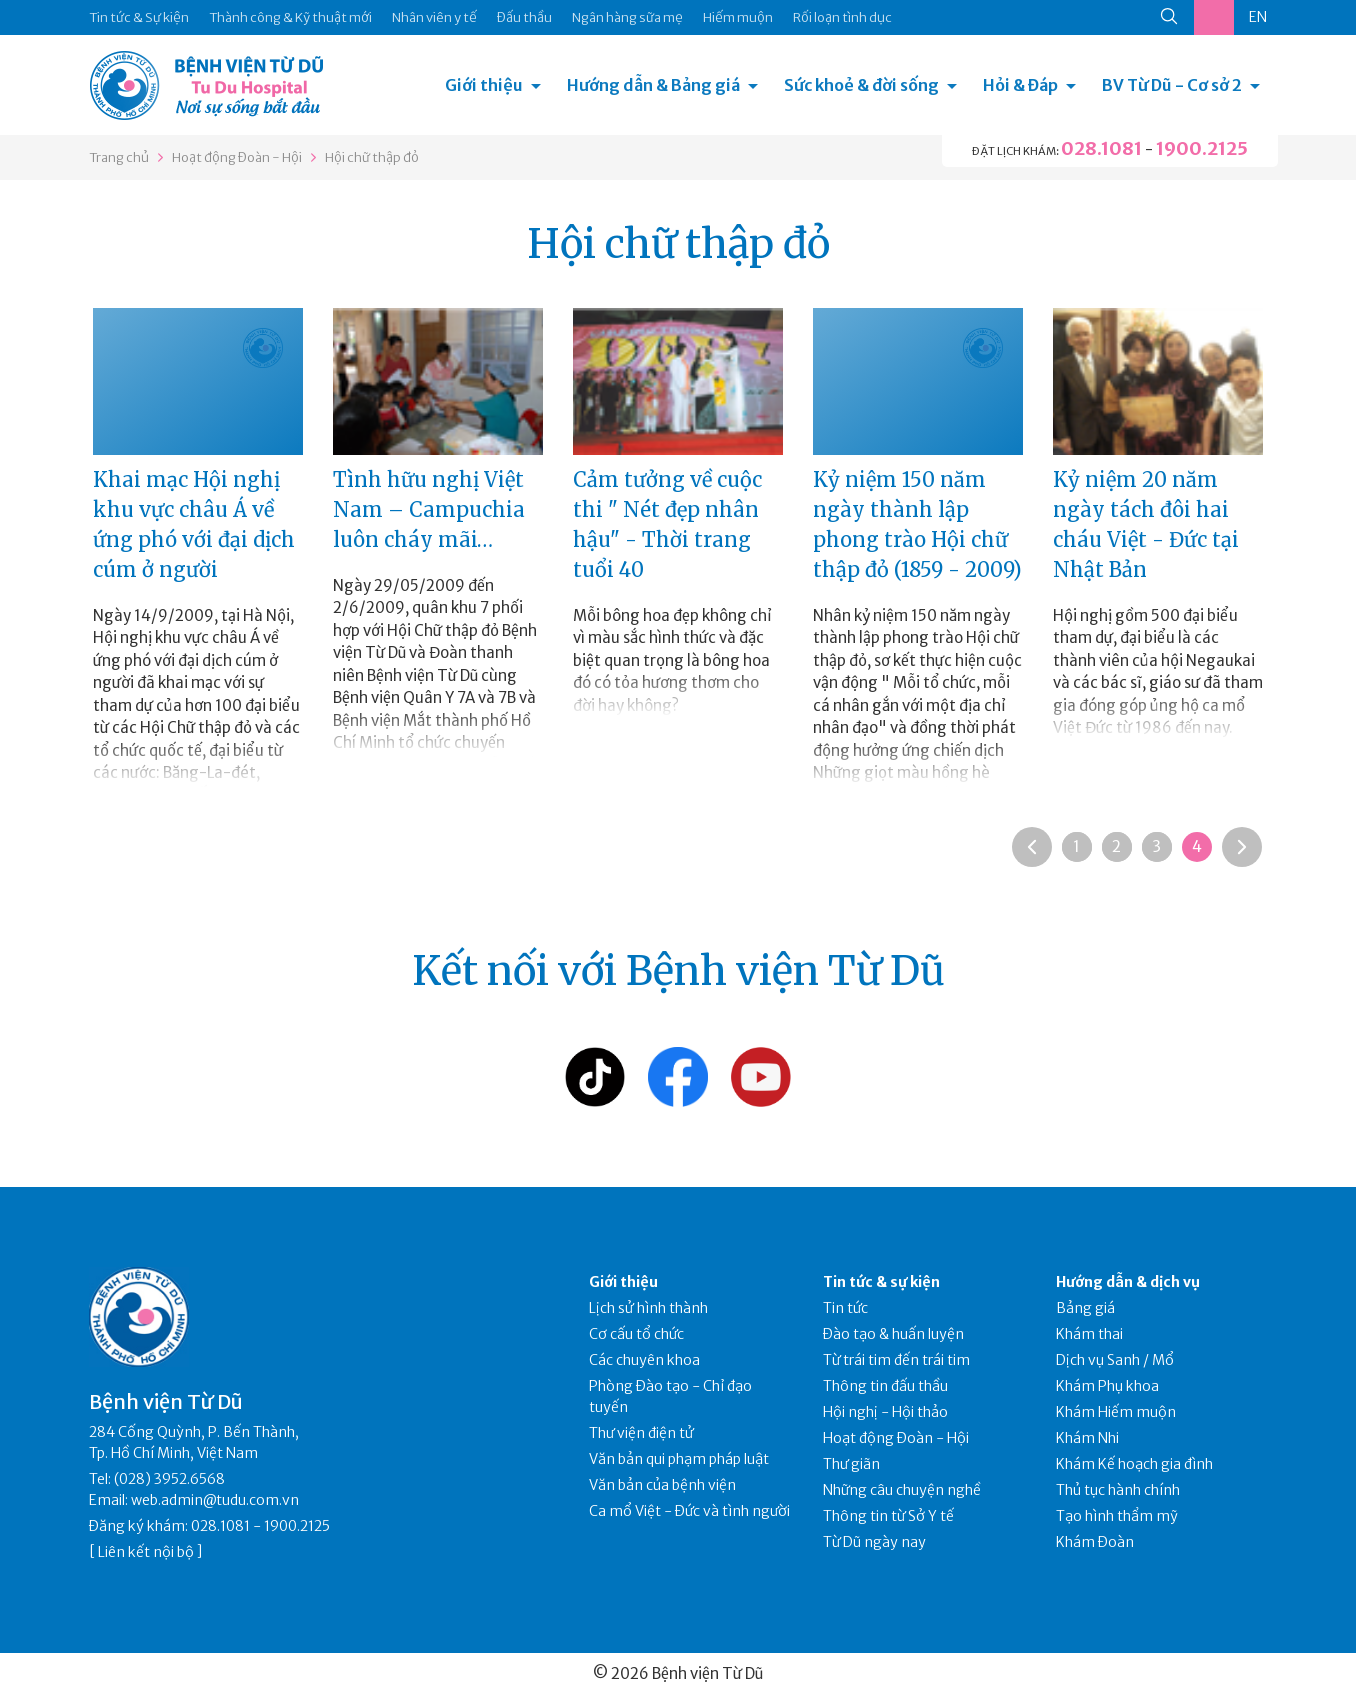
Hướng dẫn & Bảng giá (653, 85)
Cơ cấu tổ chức (636, 1334)
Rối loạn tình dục (842, 17)
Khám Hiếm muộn (1116, 1412)
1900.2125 (1202, 148)
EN (1258, 17)
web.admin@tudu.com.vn (215, 1500)
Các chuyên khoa (644, 1360)
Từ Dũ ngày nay (874, 1542)
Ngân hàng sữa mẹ (627, 17)
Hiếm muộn (738, 17)
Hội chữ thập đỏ (372, 157)
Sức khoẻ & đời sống (861, 85)
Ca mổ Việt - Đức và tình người (689, 1511)
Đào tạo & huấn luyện (893, 1334)
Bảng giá (1085, 1308)
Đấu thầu (524, 17)
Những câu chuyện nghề (902, 1490)
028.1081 (1101, 148)
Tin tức (845, 1308)
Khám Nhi (1087, 1438)
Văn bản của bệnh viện (662, 1485)
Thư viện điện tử (641, 1433)
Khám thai (1089, 1334)
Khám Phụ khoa (1107, 1386)
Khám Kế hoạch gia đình (1134, 1464)
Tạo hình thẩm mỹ (1117, 1516)
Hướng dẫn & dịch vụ (1128, 1282)
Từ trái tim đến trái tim (896, 1360)
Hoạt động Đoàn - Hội (237, 157)
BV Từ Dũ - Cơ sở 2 (1172, 85)
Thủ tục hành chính (1118, 1490)
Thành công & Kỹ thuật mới (290, 17)
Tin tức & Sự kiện (139, 17)
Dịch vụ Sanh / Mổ (1115, 1360)
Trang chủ (119, 157)
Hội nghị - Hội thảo (885, 1412)
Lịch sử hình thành (648, 1308)
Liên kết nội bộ (146, 1552)
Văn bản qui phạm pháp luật (679, 1459)
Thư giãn (851, 1464)
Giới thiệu (484, 85)
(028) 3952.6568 (169, 1479)
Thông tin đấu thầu (885, 1386)
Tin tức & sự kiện (881, 1282)
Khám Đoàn (1095, 1542)
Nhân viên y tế (434, 17)
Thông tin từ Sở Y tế (888, 1516)
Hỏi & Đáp (1020, 85)
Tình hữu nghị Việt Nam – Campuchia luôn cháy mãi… (429, 509)
